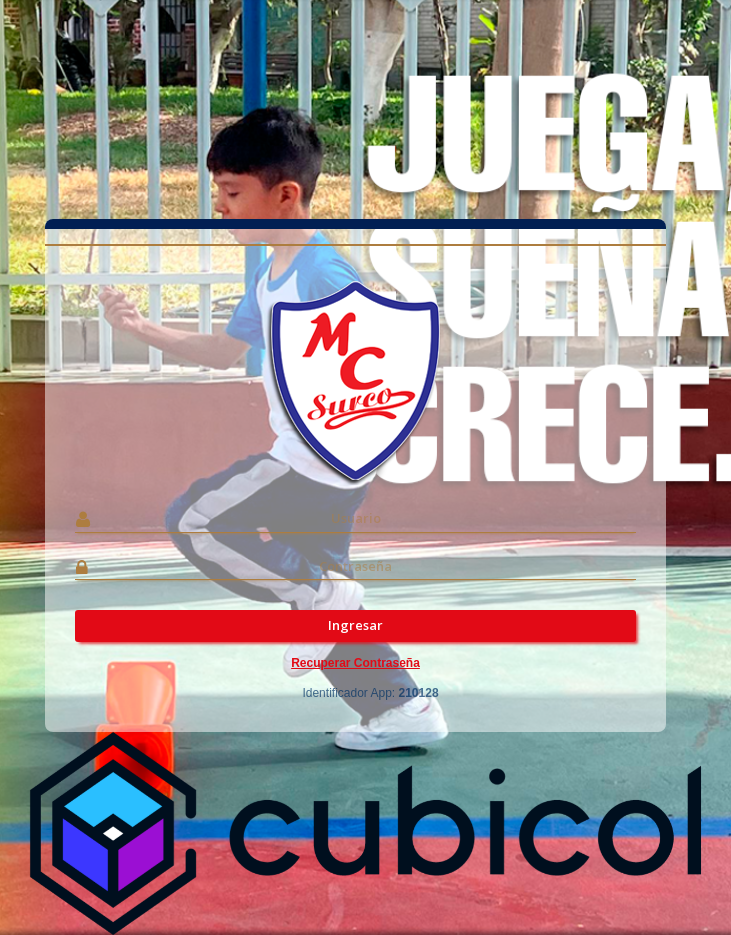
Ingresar (355, 625)
